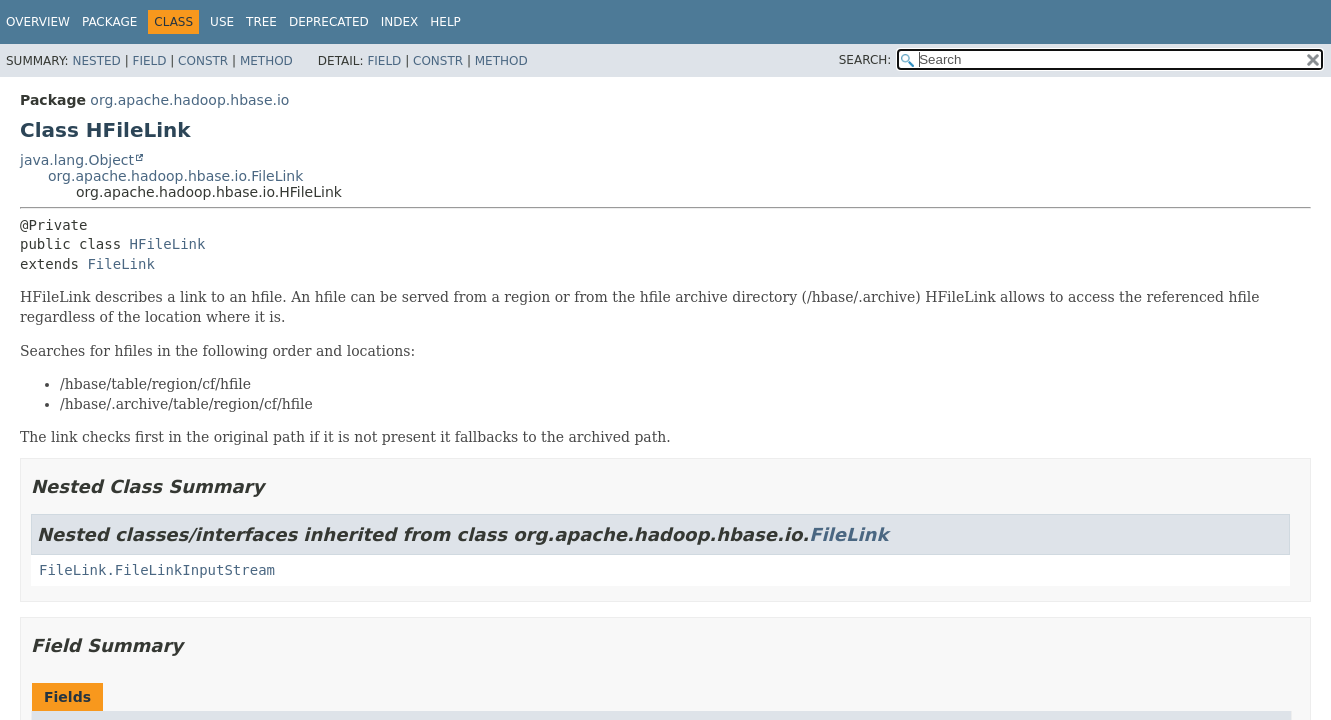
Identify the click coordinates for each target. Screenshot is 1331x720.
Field (149, 61)
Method (266, 61)
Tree (261, 22)
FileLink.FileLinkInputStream (157, 570)
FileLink (120, 264)
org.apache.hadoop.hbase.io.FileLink (175, 176)
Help (445, 22)
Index (400, 22)
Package (109, 22)
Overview (38, 22)
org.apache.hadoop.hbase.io (189, 100)
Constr (203, 61)
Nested (96, 61)
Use (222, 22)
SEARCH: (865, 60)
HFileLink (168, 244)
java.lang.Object (77, 160)
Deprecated (329, 22)
